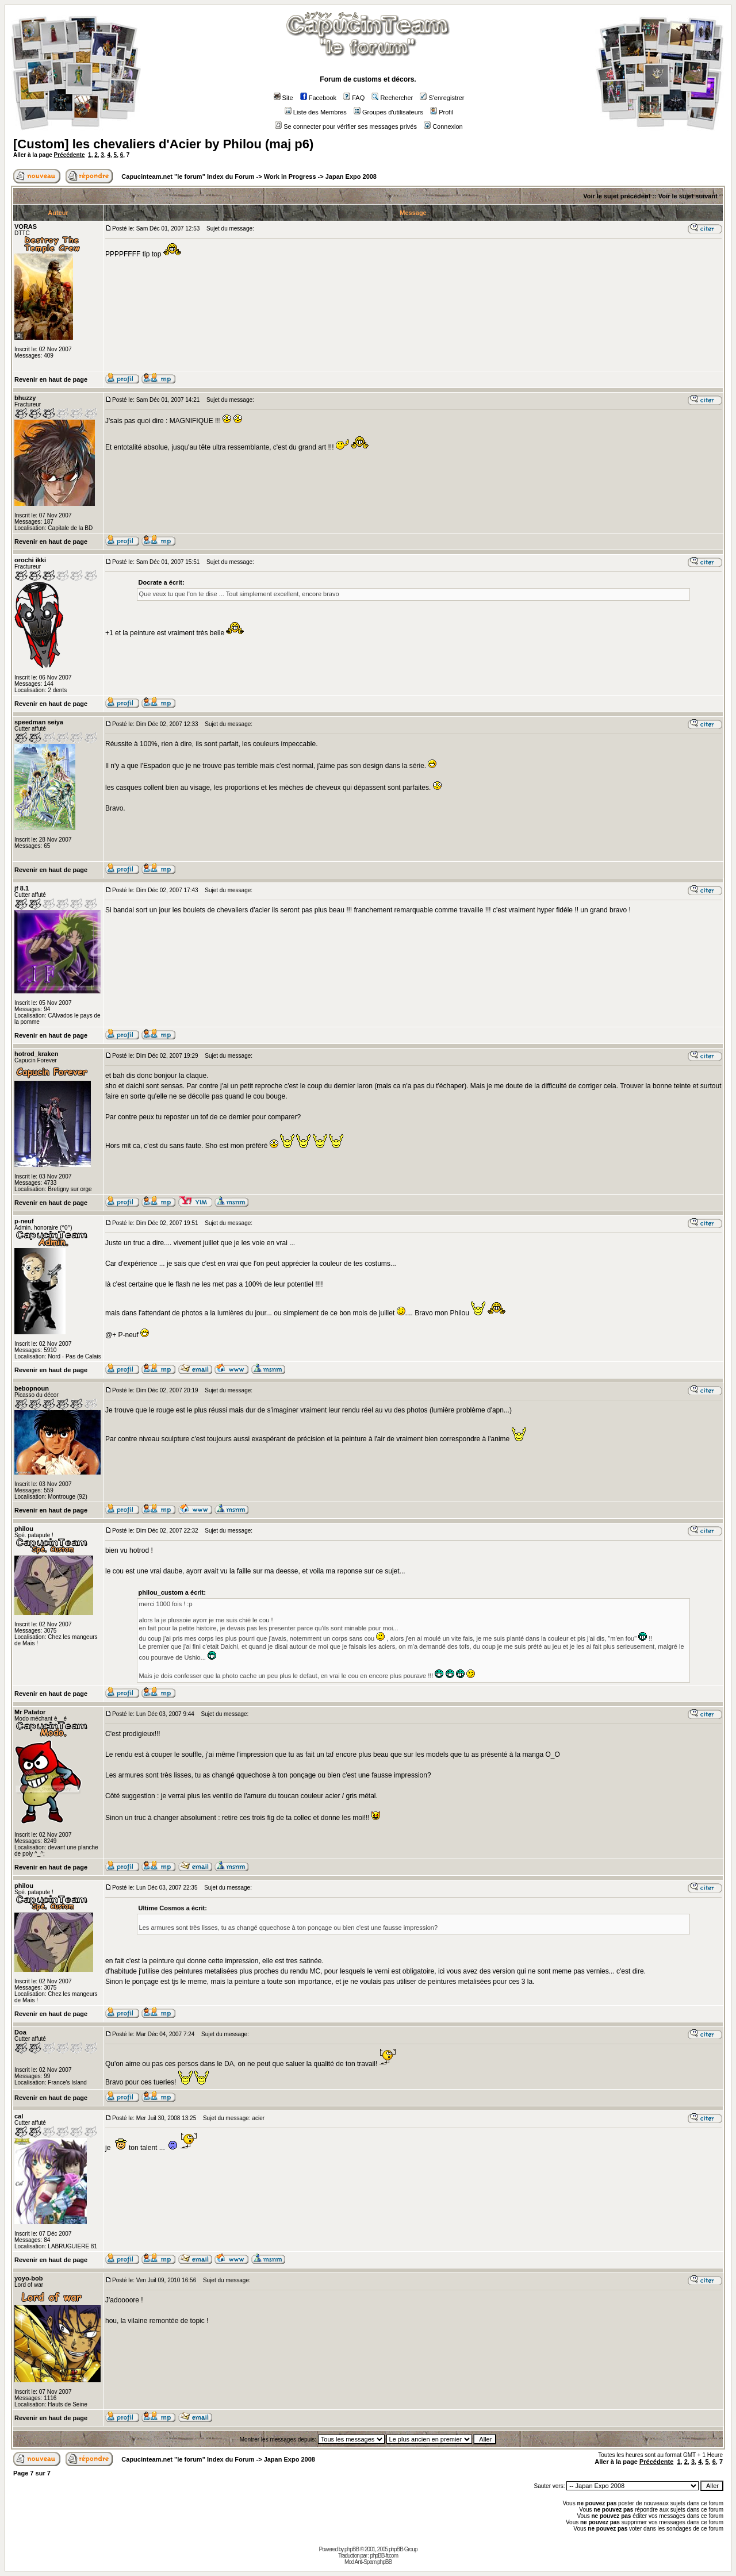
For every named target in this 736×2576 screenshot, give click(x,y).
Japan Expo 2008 (351, 176)
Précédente (69, 155)
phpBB (351, 2549)
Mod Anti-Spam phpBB (368, 2562)
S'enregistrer (442, 97)
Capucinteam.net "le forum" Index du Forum (187, 176)
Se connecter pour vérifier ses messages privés (346, 126)
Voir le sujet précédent (616, 196)
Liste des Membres (316, 112)
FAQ (354, 97)
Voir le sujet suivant (688, 196)
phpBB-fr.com (384, 2555)
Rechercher (392, 97)
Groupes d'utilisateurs (388, 112)
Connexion (443, 126)
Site (283, 97)
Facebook (318, 97)
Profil (441, 112)
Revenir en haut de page (50, 379)
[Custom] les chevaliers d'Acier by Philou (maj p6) (163, 144)
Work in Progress (290, 176)
